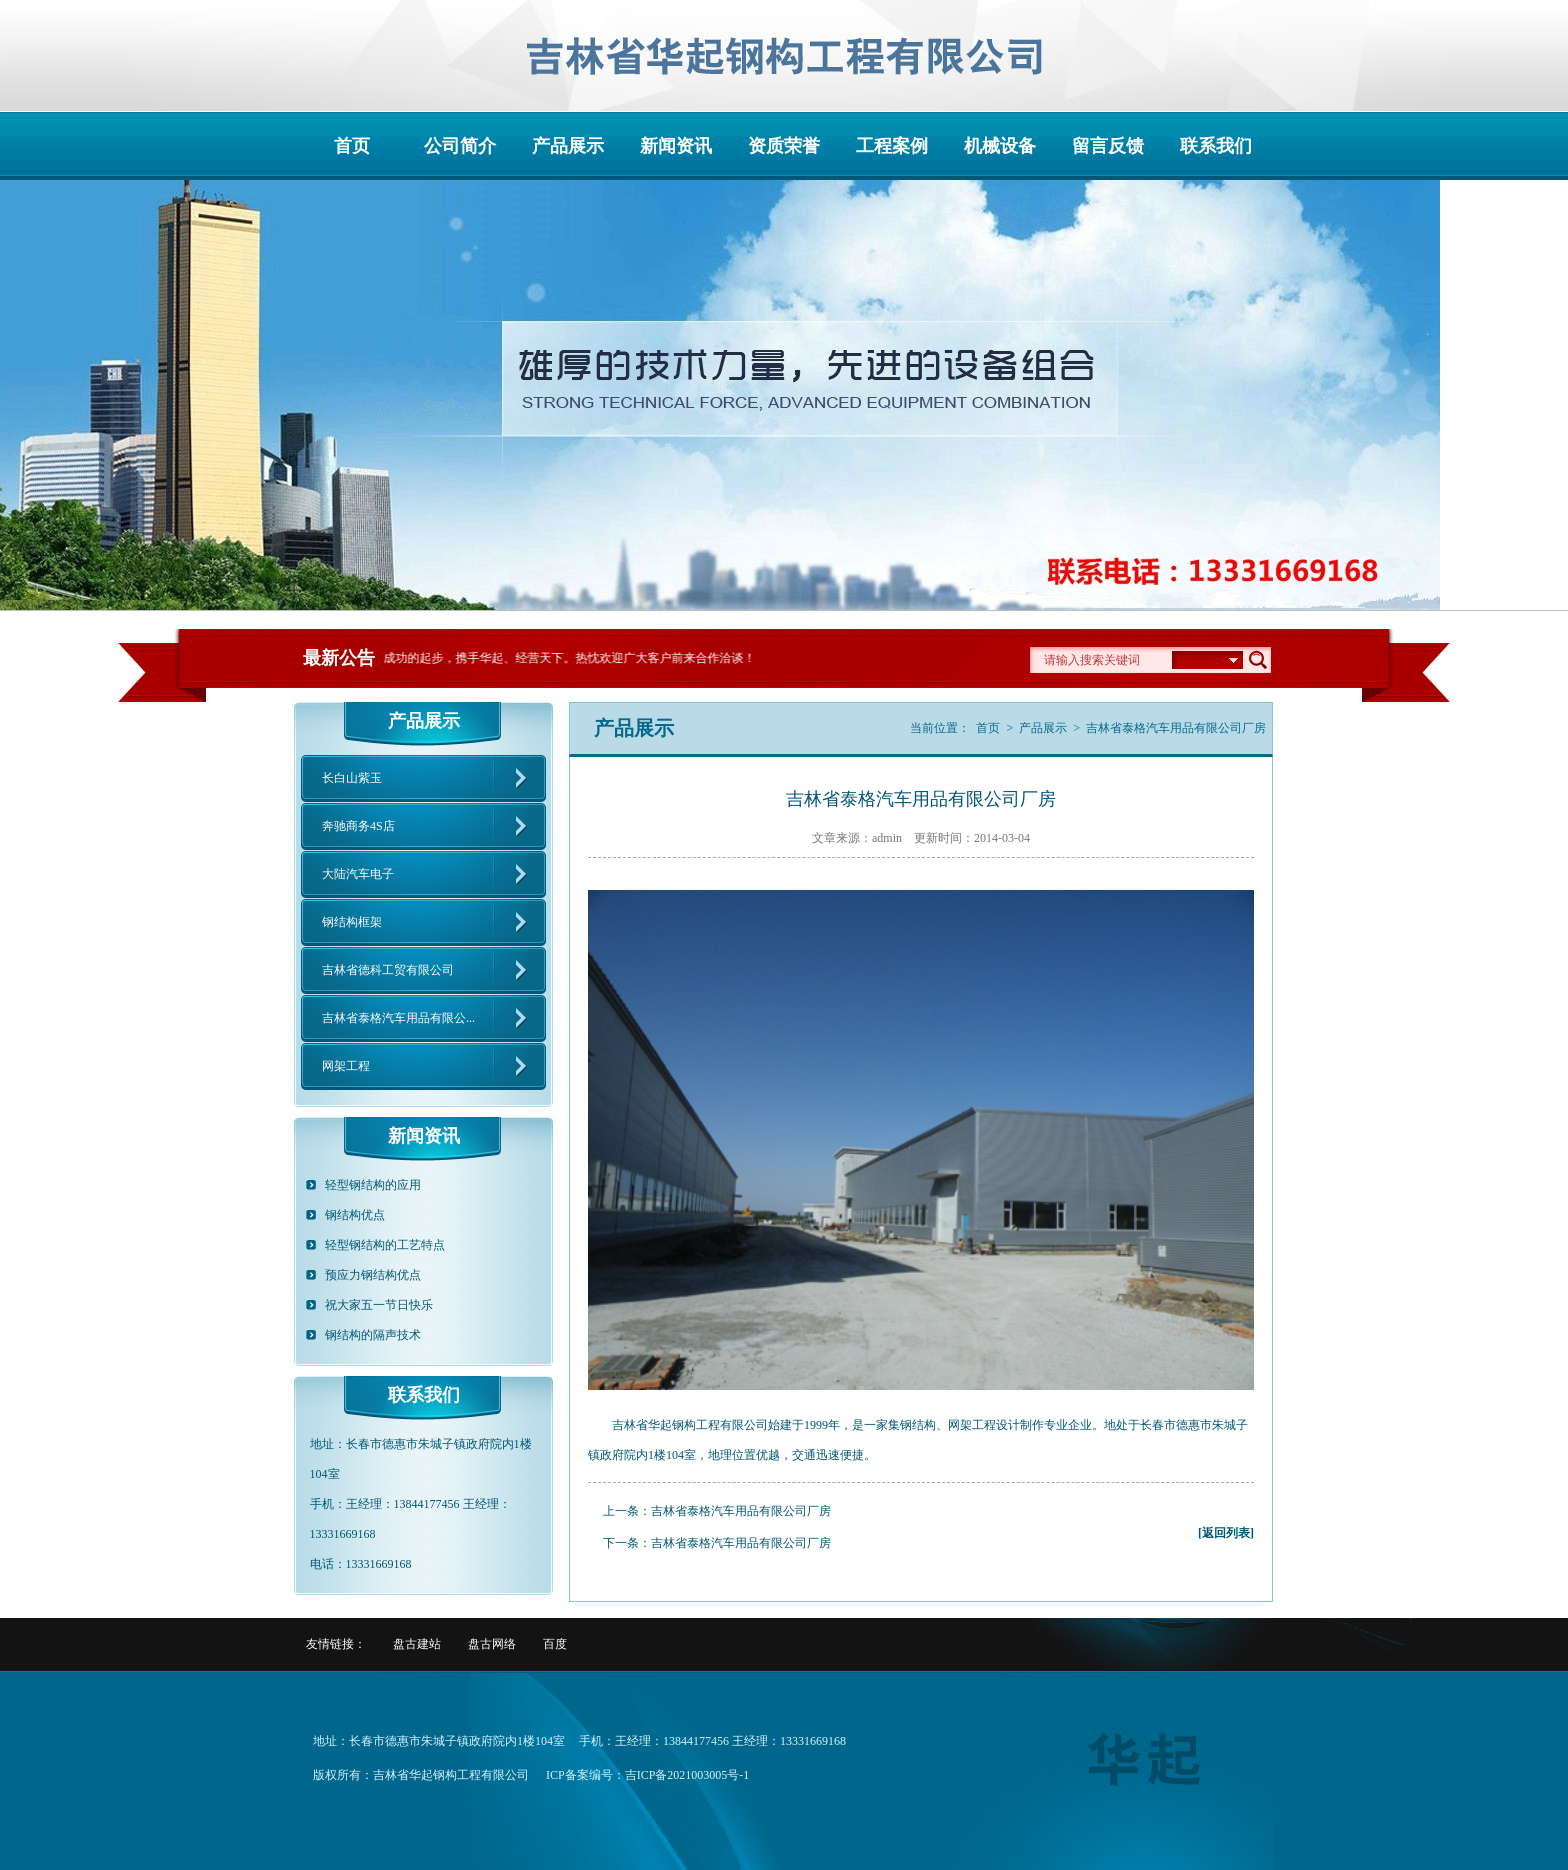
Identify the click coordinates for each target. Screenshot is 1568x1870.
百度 (555, 1644)
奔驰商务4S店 (358, 826)
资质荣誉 (784, 146)
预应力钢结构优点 (373, 1275)
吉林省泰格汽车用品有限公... (398, 1018)
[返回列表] (1226, 1533)
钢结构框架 (352, 922)
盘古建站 (417, 1644)
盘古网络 (492, 1644)
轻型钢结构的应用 (373, 1185)
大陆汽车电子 (358, 874)
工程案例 (892, 146)
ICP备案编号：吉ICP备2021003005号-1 (647, 1775)
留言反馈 (1108, 146)
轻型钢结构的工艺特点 (385, 1245)
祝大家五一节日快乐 (379, 1305)
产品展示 (568, 146)
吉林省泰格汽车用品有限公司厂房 (741, 1511)
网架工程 (346, 1066)
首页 (352, 146)
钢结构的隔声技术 (373, 1335)
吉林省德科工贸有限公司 (388, 970)
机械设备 (1000, 146)
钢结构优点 (355, 1215)
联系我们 (1216, 146)
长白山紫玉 (352, 778)
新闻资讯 (676, 146)
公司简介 (460, 146)
